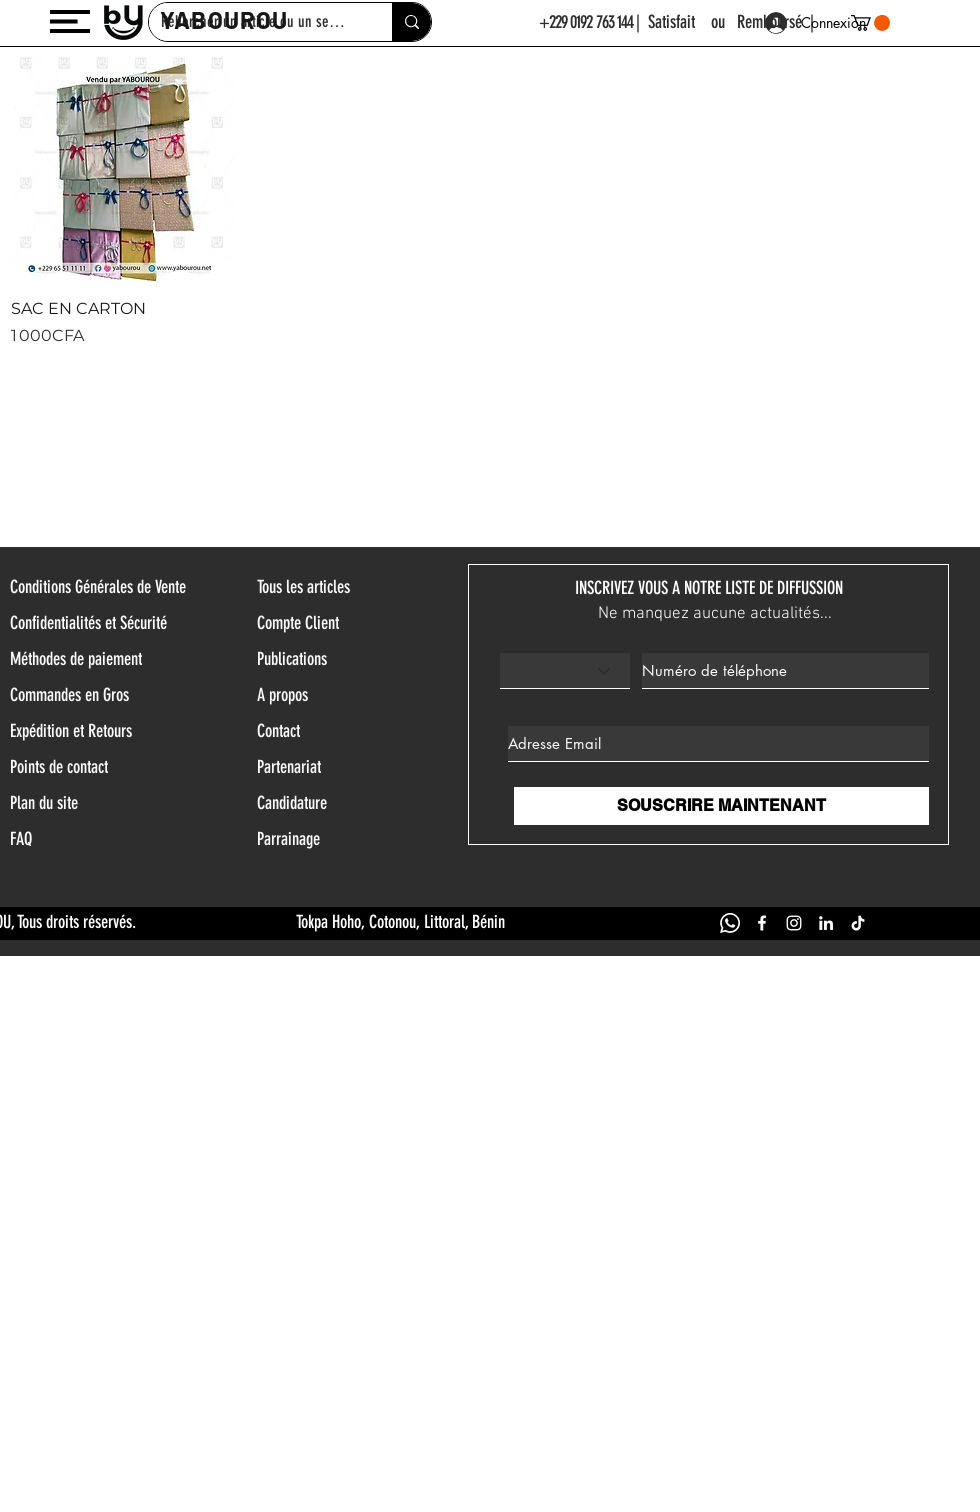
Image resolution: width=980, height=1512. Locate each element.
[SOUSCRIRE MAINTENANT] (721, 806)
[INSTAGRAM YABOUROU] (794, 923)
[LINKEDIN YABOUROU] (826, 923)
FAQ (21, 839)
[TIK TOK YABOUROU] (858, 923)
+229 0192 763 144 (586, 22)
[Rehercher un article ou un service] (411, 22)
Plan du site (44, 803)
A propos (282, 695)
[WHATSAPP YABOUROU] (730, 923)
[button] (70, 21)
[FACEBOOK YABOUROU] (762, 923)
